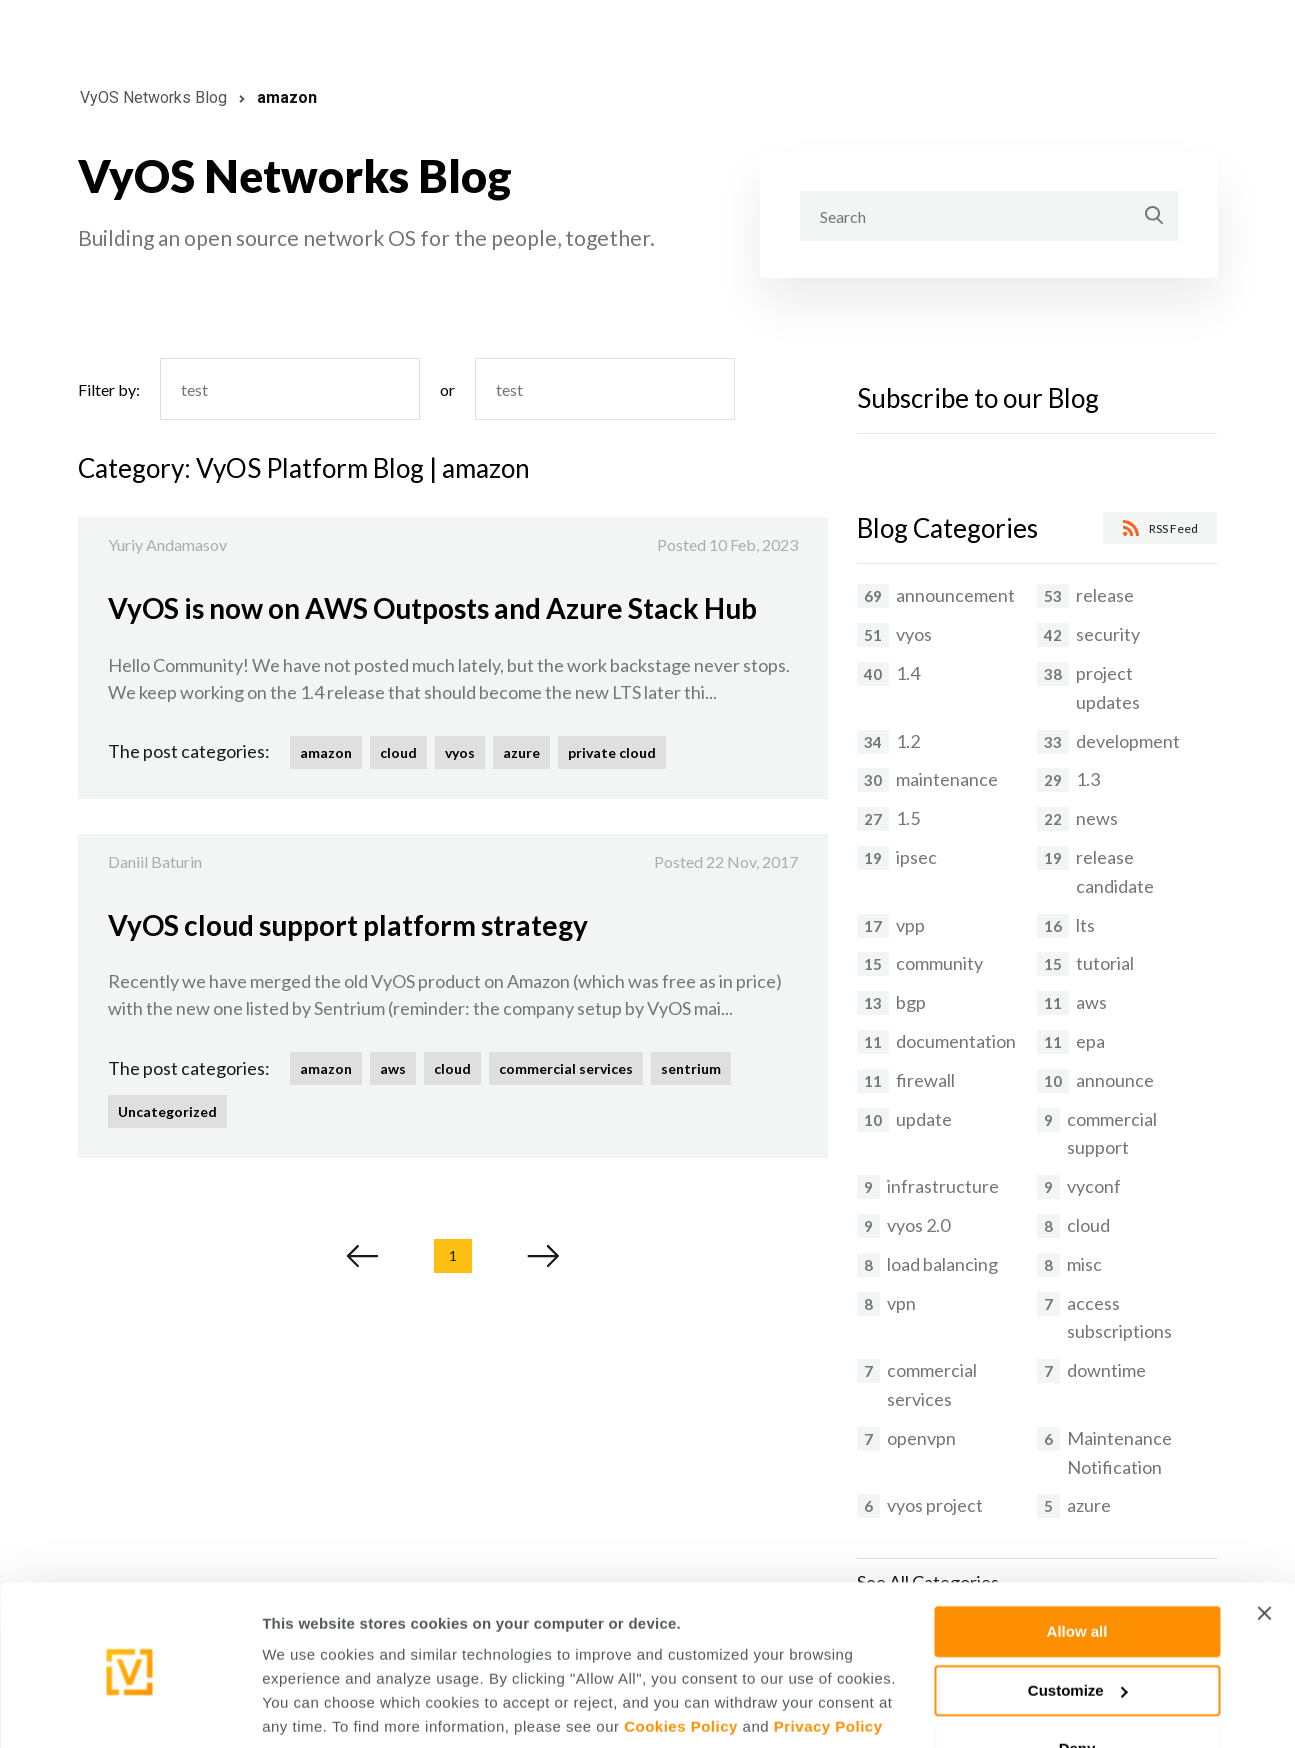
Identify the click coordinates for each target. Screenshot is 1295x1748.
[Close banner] (1264, 1540)
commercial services (566, 1068)
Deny (1077, 1675)
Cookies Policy (681, 1653)
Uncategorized (167, 1111)
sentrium (691, 1068)
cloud (398, 752)
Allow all (1077, 1558)
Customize (1078, 1616)
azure (521, 752)
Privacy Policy (828, 1653)
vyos (460, 752)
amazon (326, 752)
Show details (308, 1708)
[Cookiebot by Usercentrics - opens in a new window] (129, 1709)
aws (393, 1068)
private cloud (612, 752)
